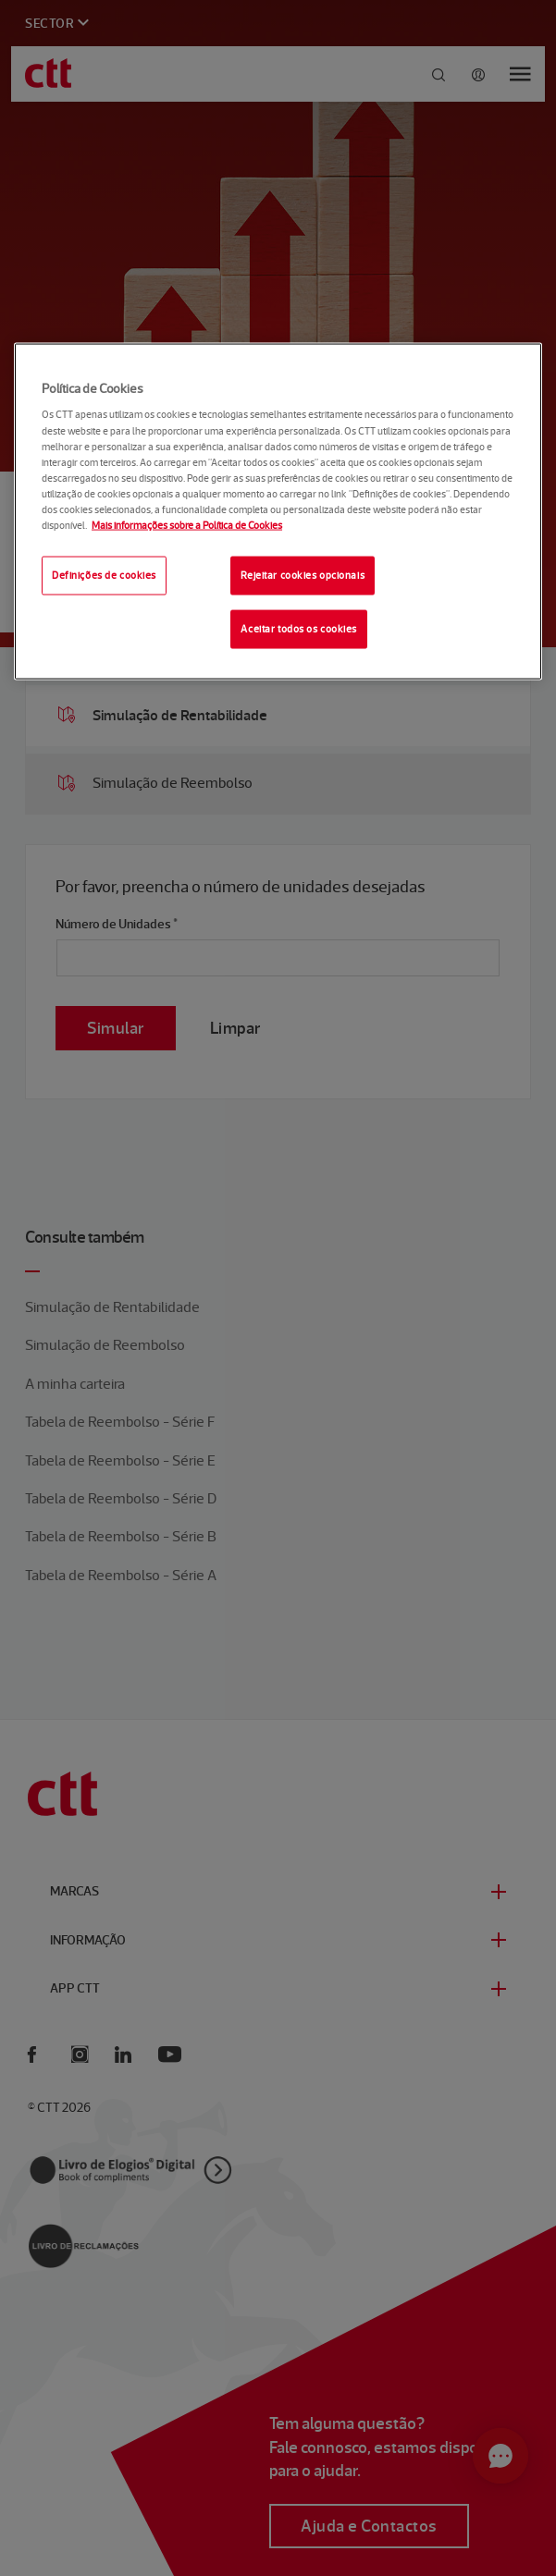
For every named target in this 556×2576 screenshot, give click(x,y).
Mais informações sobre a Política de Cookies (187, 524)
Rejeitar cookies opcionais (302, 575)
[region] (278, 511)
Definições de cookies (104, 575)
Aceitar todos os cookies (299, 627)
